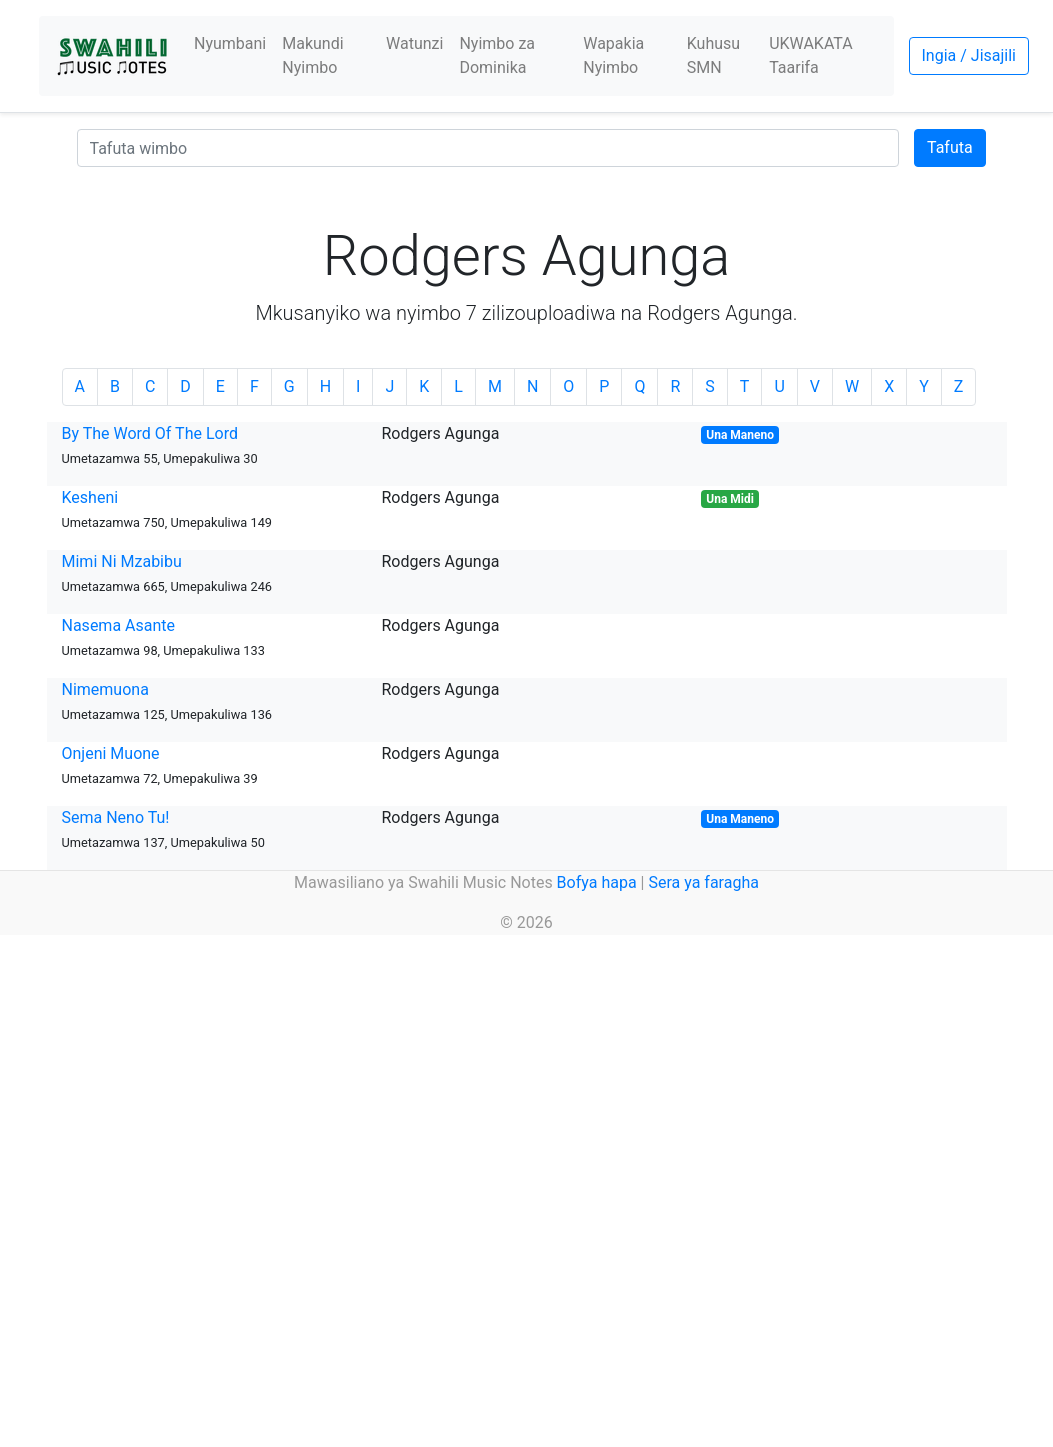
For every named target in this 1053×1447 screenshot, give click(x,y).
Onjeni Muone (111, 753)
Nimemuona (105, 689)
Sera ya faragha (703, 882)
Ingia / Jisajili (969, 55)
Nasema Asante (119, 625)
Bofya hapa (597, 882)
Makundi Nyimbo (312, 55)
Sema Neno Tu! (116, 817)
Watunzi (414, 43)
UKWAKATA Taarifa (811, 55)
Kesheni (90, 497)
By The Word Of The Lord (150, 433)
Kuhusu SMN (713, 55)
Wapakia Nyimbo (613, 55)
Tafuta (950, 147)
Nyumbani (230, 43)
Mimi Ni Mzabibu (122, 561)
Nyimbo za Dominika (497, 55)
